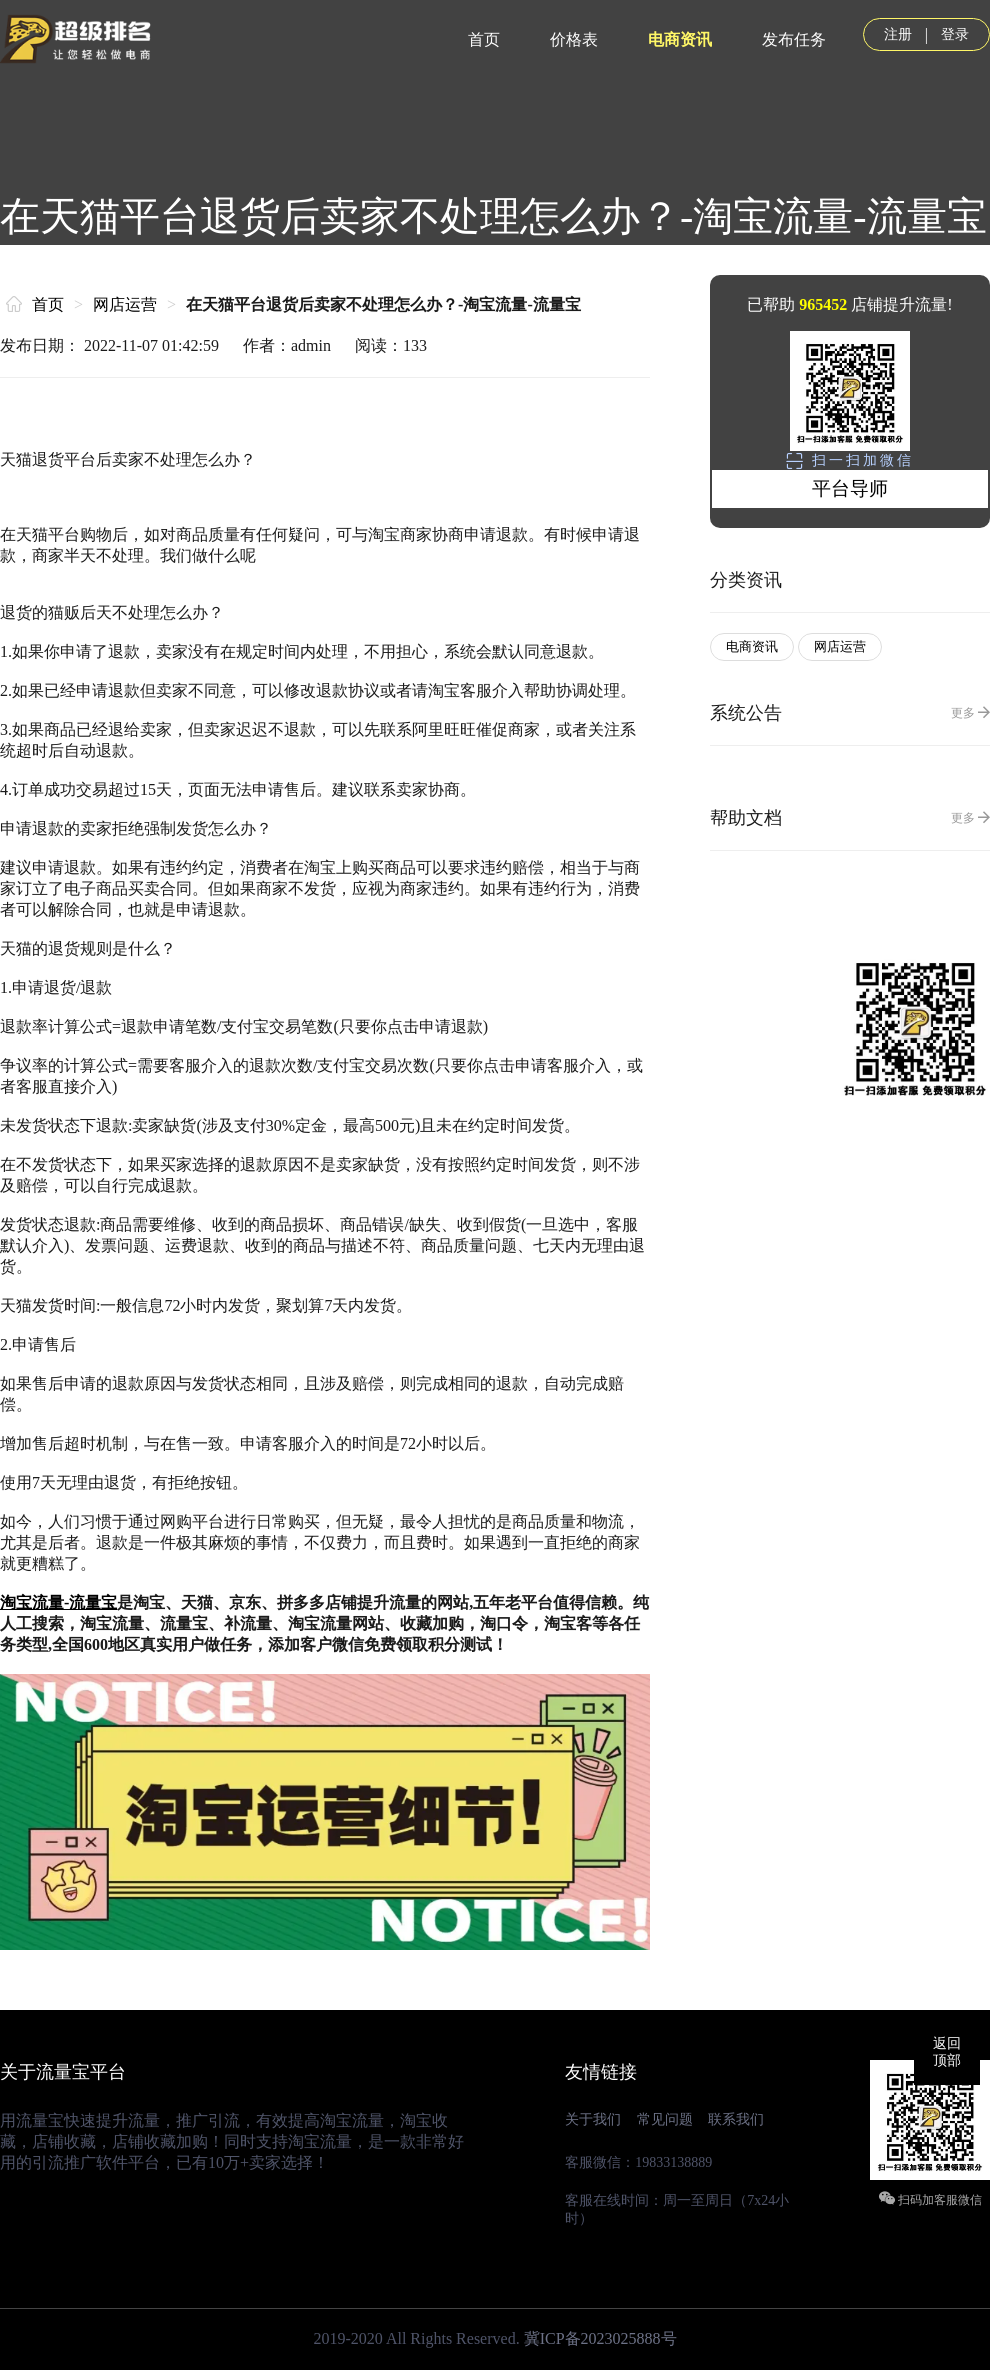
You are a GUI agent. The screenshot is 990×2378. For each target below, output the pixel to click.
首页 (484, 39)
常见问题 (665, 2119)
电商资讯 (680, 39)
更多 (970, 713)
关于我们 (593, 2119)
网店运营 (125, 304)
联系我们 (736, 2119)
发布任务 (794, 39)
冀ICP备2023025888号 (600, 2338)
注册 (898, 34)
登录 (955, 34)
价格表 (574, 39)
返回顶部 (947, 2052)
